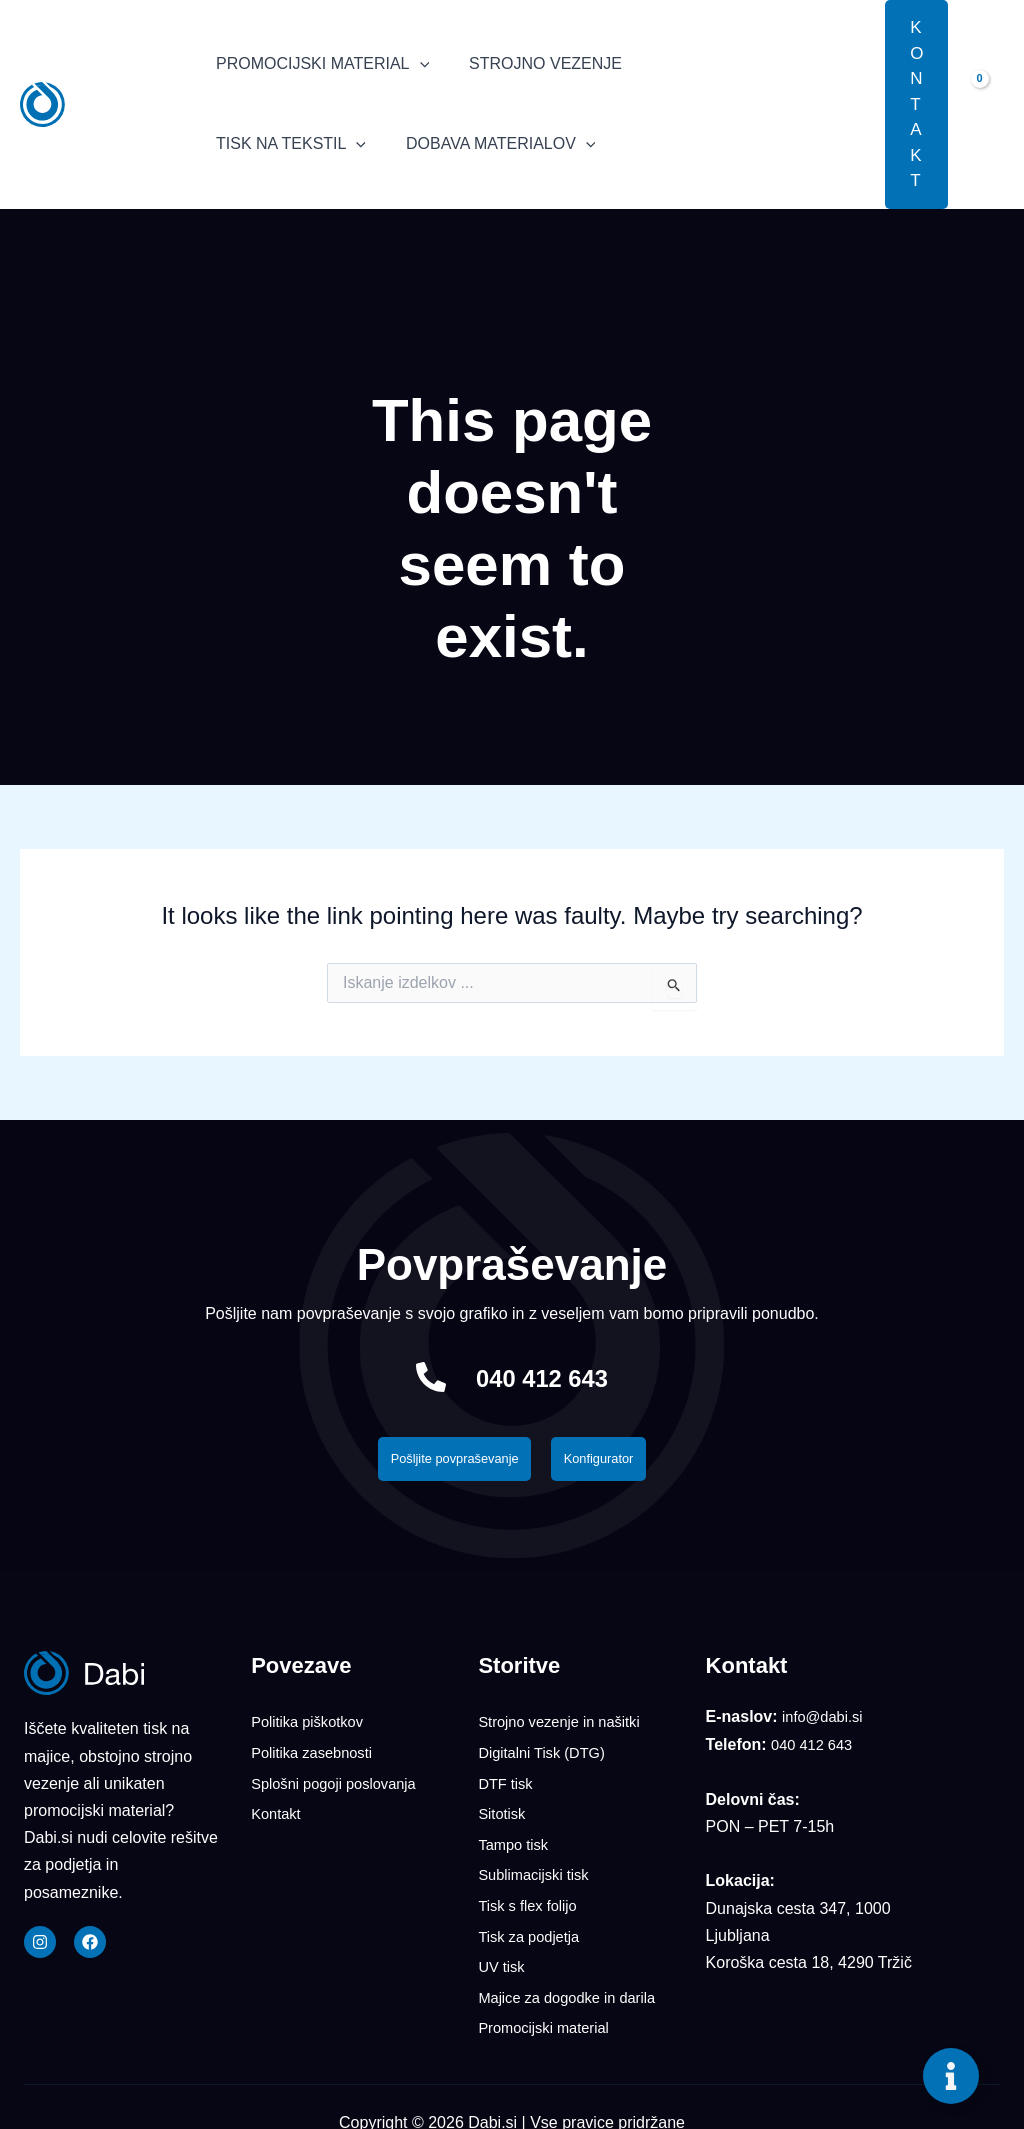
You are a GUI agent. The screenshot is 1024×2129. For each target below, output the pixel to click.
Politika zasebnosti (317, 1754)
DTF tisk (508, 1782)
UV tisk (503, 1950)
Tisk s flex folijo (532, 1894)
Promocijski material (549, 2006)
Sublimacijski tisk (538, 1866)
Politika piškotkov (312, 1726)
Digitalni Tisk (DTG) (547, 1754)
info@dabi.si (826, 1722)
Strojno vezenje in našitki (566, 1726)
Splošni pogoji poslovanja (341, 1782)
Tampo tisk (516, 1838)
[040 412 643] (414, 1377)
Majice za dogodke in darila (575, 1978)
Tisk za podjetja (533, 1922)
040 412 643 (542, 1376)
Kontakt (278, 1810)
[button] (855, 104)
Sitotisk (504, 1810)
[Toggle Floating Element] (951, 2076)
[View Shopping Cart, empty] (986, 104)
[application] (416, 64)
